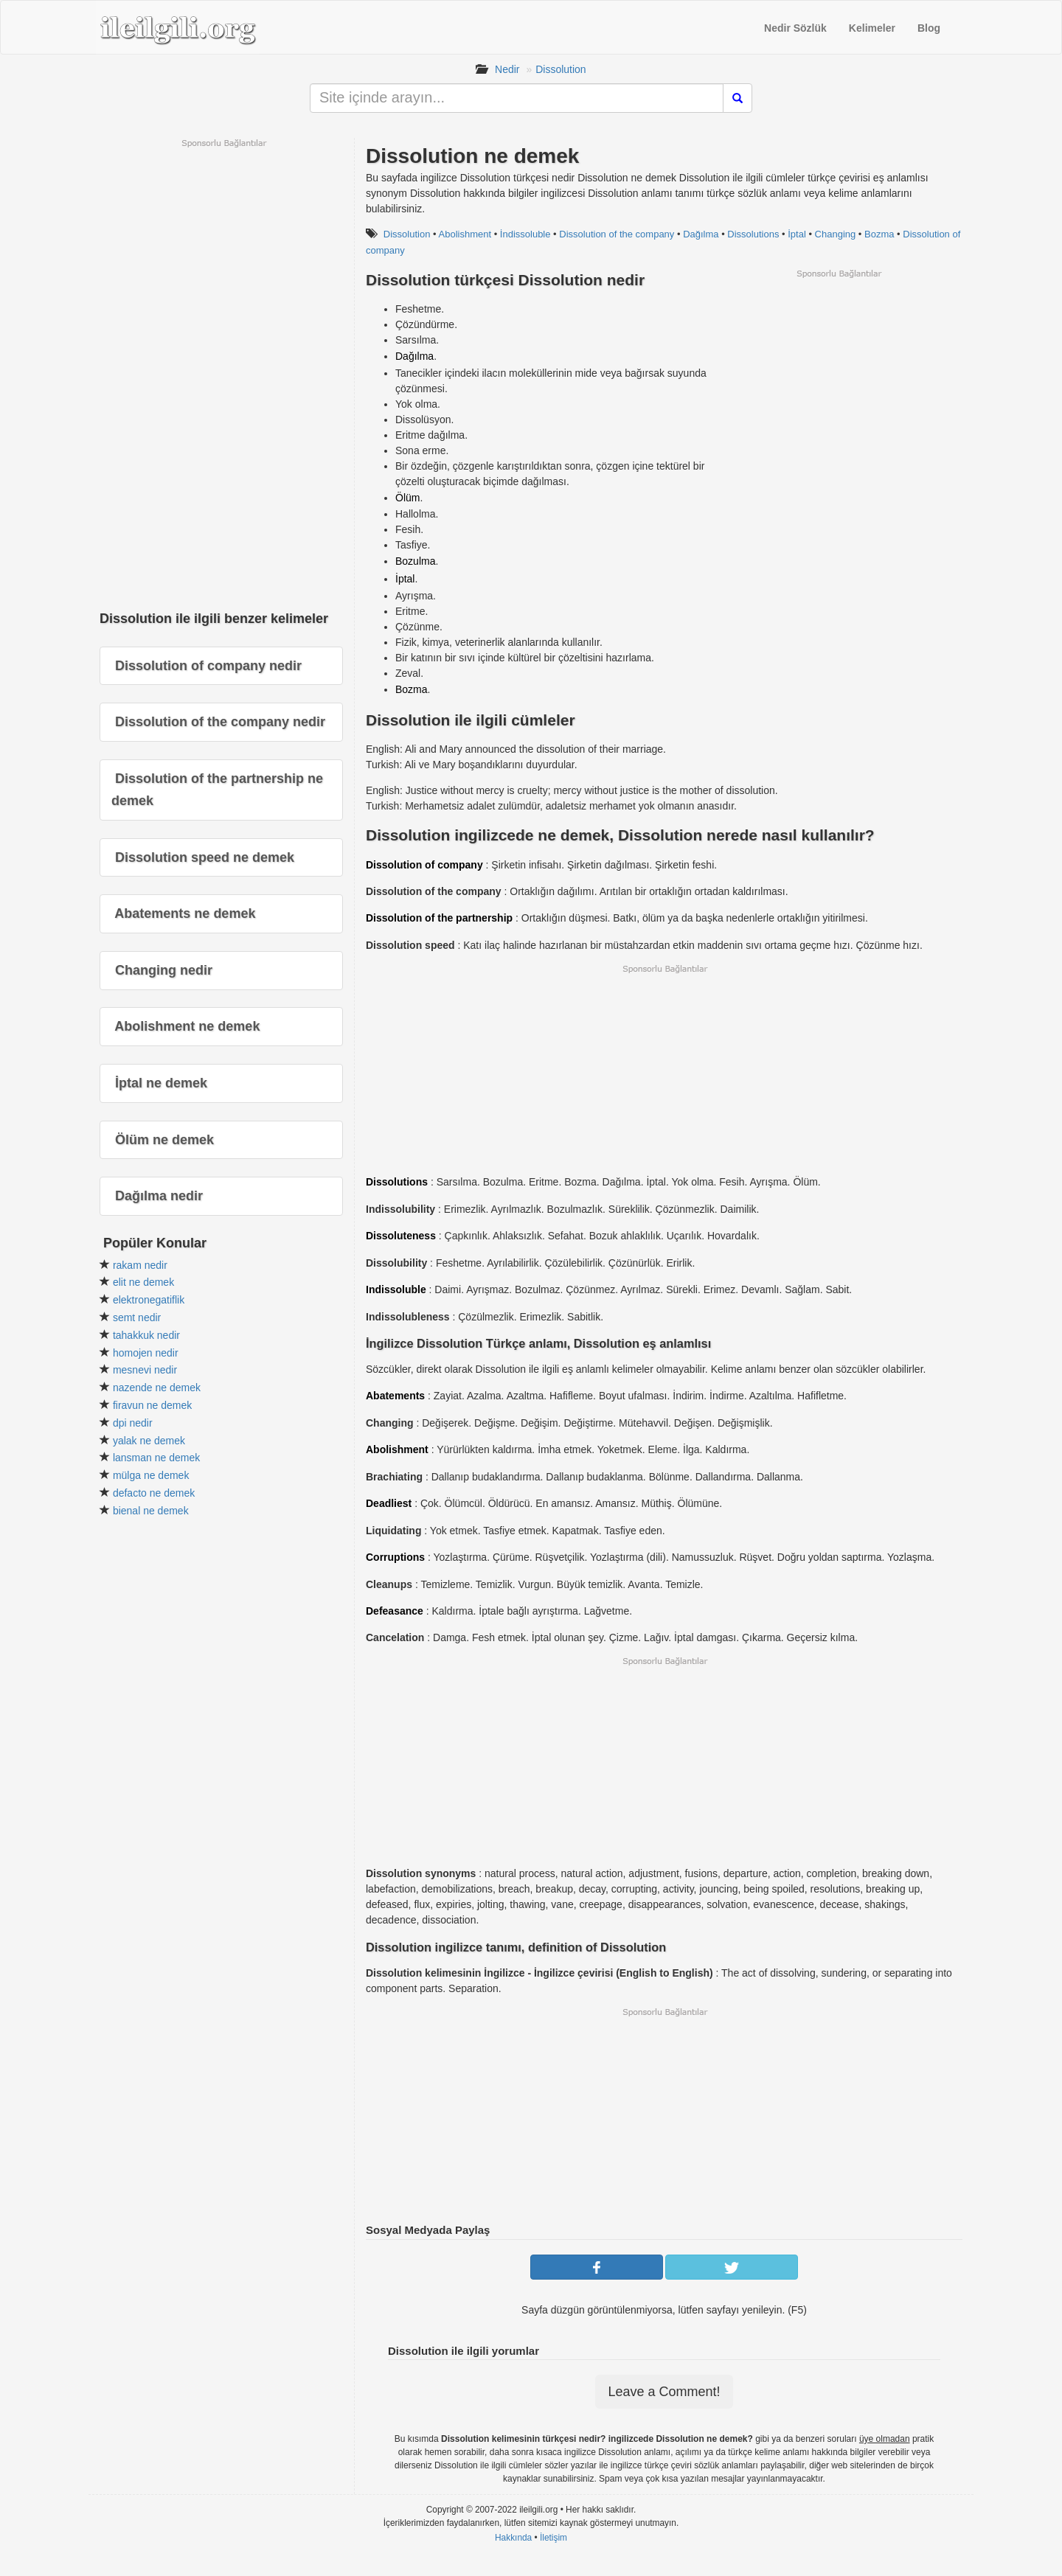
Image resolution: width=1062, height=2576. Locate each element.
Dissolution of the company (616, 234)
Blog (928, 28)
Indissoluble (396, 1289)
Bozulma (415, 561)
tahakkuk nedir (146, 1335)
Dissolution (560, 69)
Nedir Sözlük (795, 28)
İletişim (553, 2538)
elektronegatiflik (148, 1300)
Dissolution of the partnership (439, 918)
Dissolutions (753, 234)
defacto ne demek (154, 1493)
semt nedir (137, 1317)
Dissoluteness (401, 1236)
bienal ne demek (151, 1511)
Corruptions (395, 1557)
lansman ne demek (156, 1457)
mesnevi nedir (145, 1370)
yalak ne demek (149, 1441)
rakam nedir (140, 1265)
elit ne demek (143, 1282)
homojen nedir (145, 1353)
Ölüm (407, 498)
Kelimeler (872, 28)
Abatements (395, 1396)
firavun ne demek (152, 1405)
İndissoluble (525, 234)
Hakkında (513, 2538)
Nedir (507, 69)
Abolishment (465, 234)
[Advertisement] (838, 382)
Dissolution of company (424, 865)
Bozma (879, 234)
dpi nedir (133, 1423)
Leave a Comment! (664, 2391)
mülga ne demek (151, 1475)
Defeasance (394, 1611)
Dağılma (700, 234)
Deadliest (389, 1503)
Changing (835, 234)
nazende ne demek (157, 1387)
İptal (797, 234)
